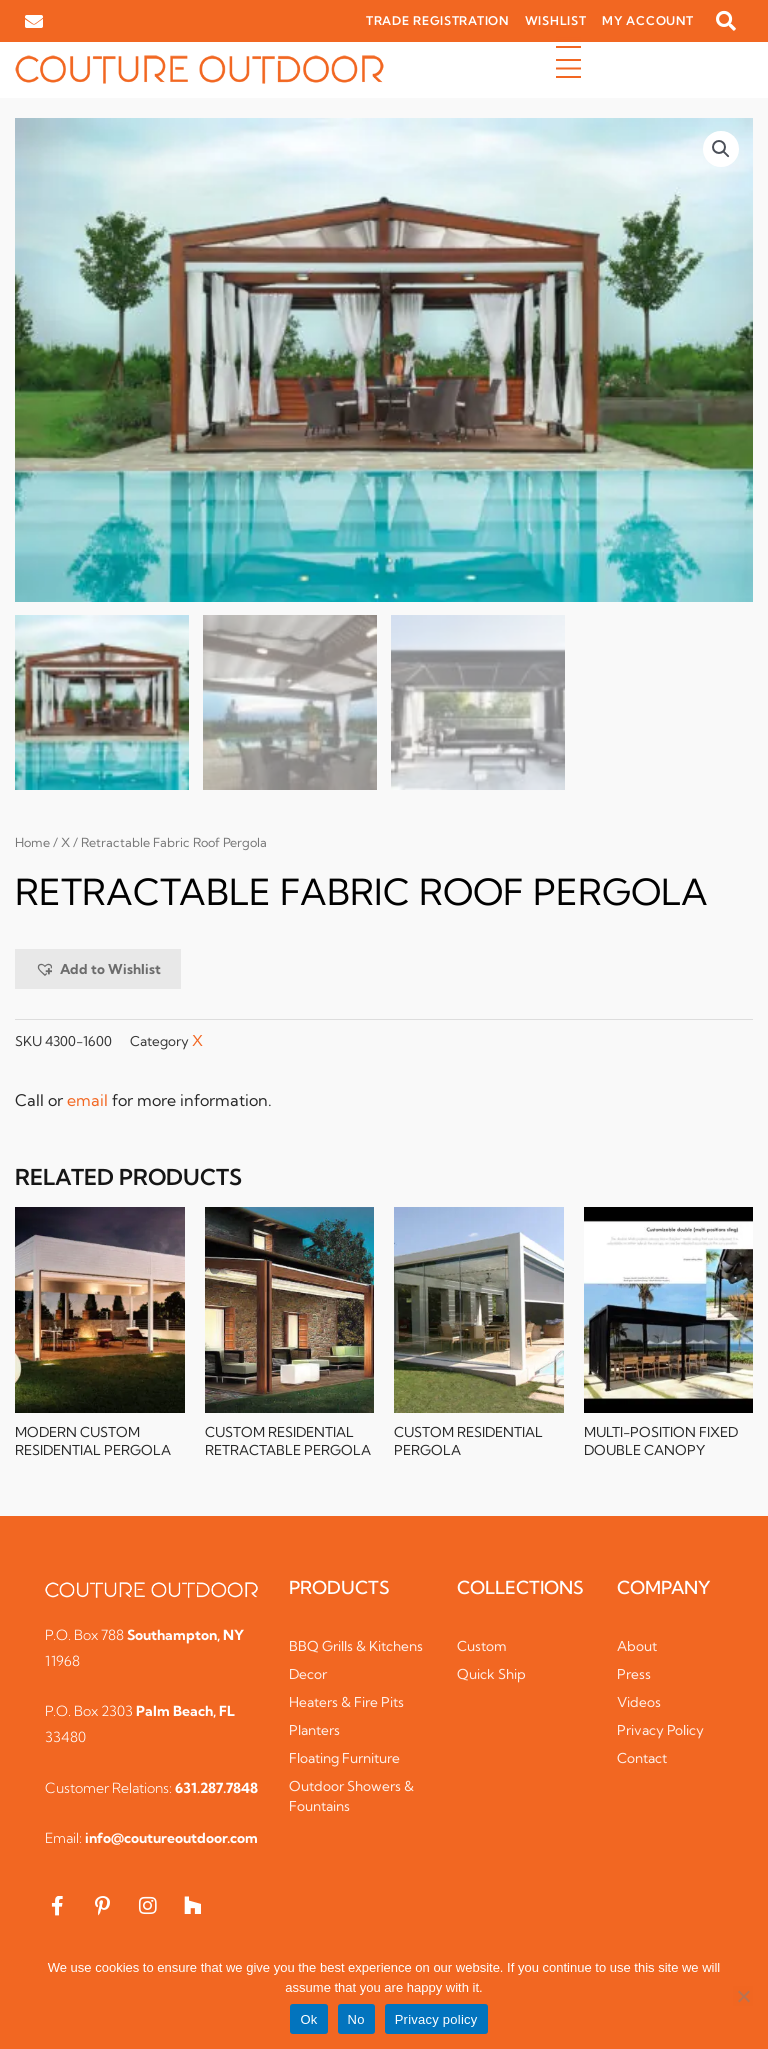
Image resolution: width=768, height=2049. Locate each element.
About (637, 1648)
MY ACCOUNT (647, 20)
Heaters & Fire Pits (346, 1704)
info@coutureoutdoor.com (171, 1840)
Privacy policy (436, 2019)
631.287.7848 (216, 1790)
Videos (639, 1704)
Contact (642, 1760)
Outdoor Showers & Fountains (351, 1798)
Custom (482, 1648)
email (87, 1101)
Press (634, 1676)
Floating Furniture (344, 1760)
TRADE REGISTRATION (437, 20)
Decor (308, 1676)
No (356, 2019)
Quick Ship (491, 1676)
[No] (743, 1996)
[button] (726, 21)
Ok (308, 2019)
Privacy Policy (660, 1732)
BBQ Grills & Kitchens (356, 1648)
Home (32, 844)
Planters (314, 1732)
